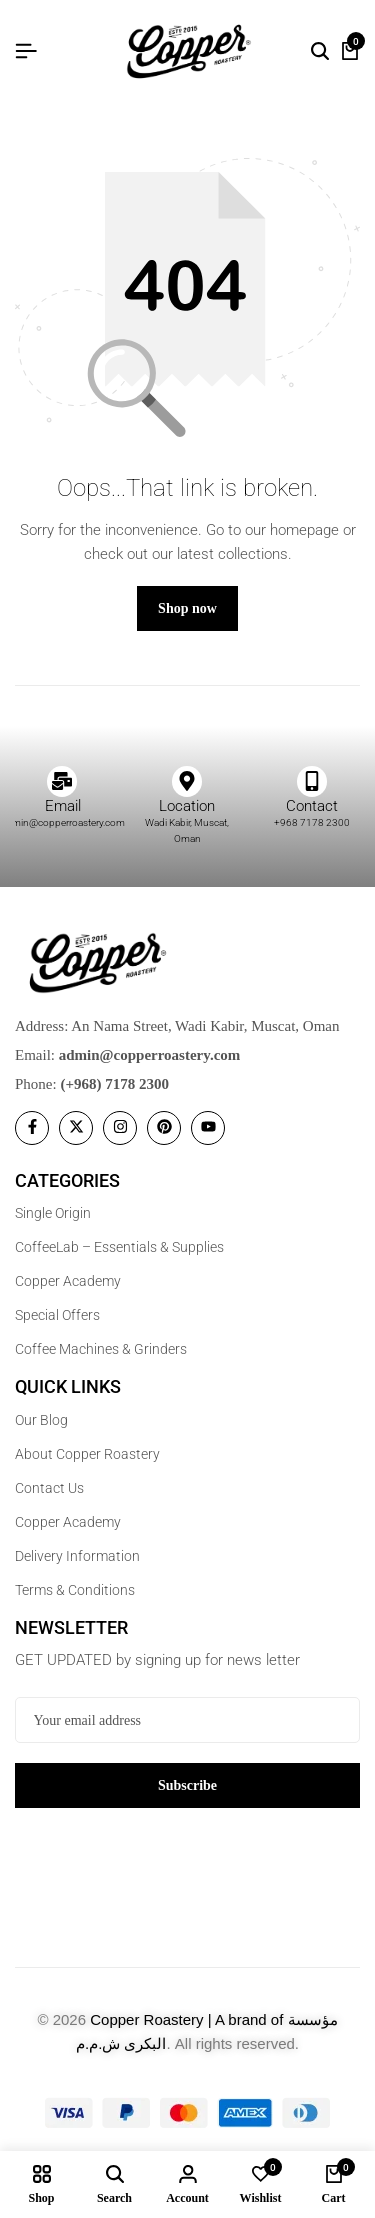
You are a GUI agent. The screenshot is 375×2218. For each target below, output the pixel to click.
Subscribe (187, 1785)
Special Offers (57, 1315)
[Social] (32, 1128)
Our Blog (41, 1420)
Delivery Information (77, 1556)
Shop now (187, 608)
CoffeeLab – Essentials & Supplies (119, 1247)
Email (63, 806)
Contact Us (49, 1488)
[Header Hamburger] (26, 51)
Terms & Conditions (75, 1590)
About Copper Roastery (87, 1454)
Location (187, 806)
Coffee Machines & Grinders (101, 1349)
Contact (312, 806)
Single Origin (53, 1213)
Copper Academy (68, 1281)
